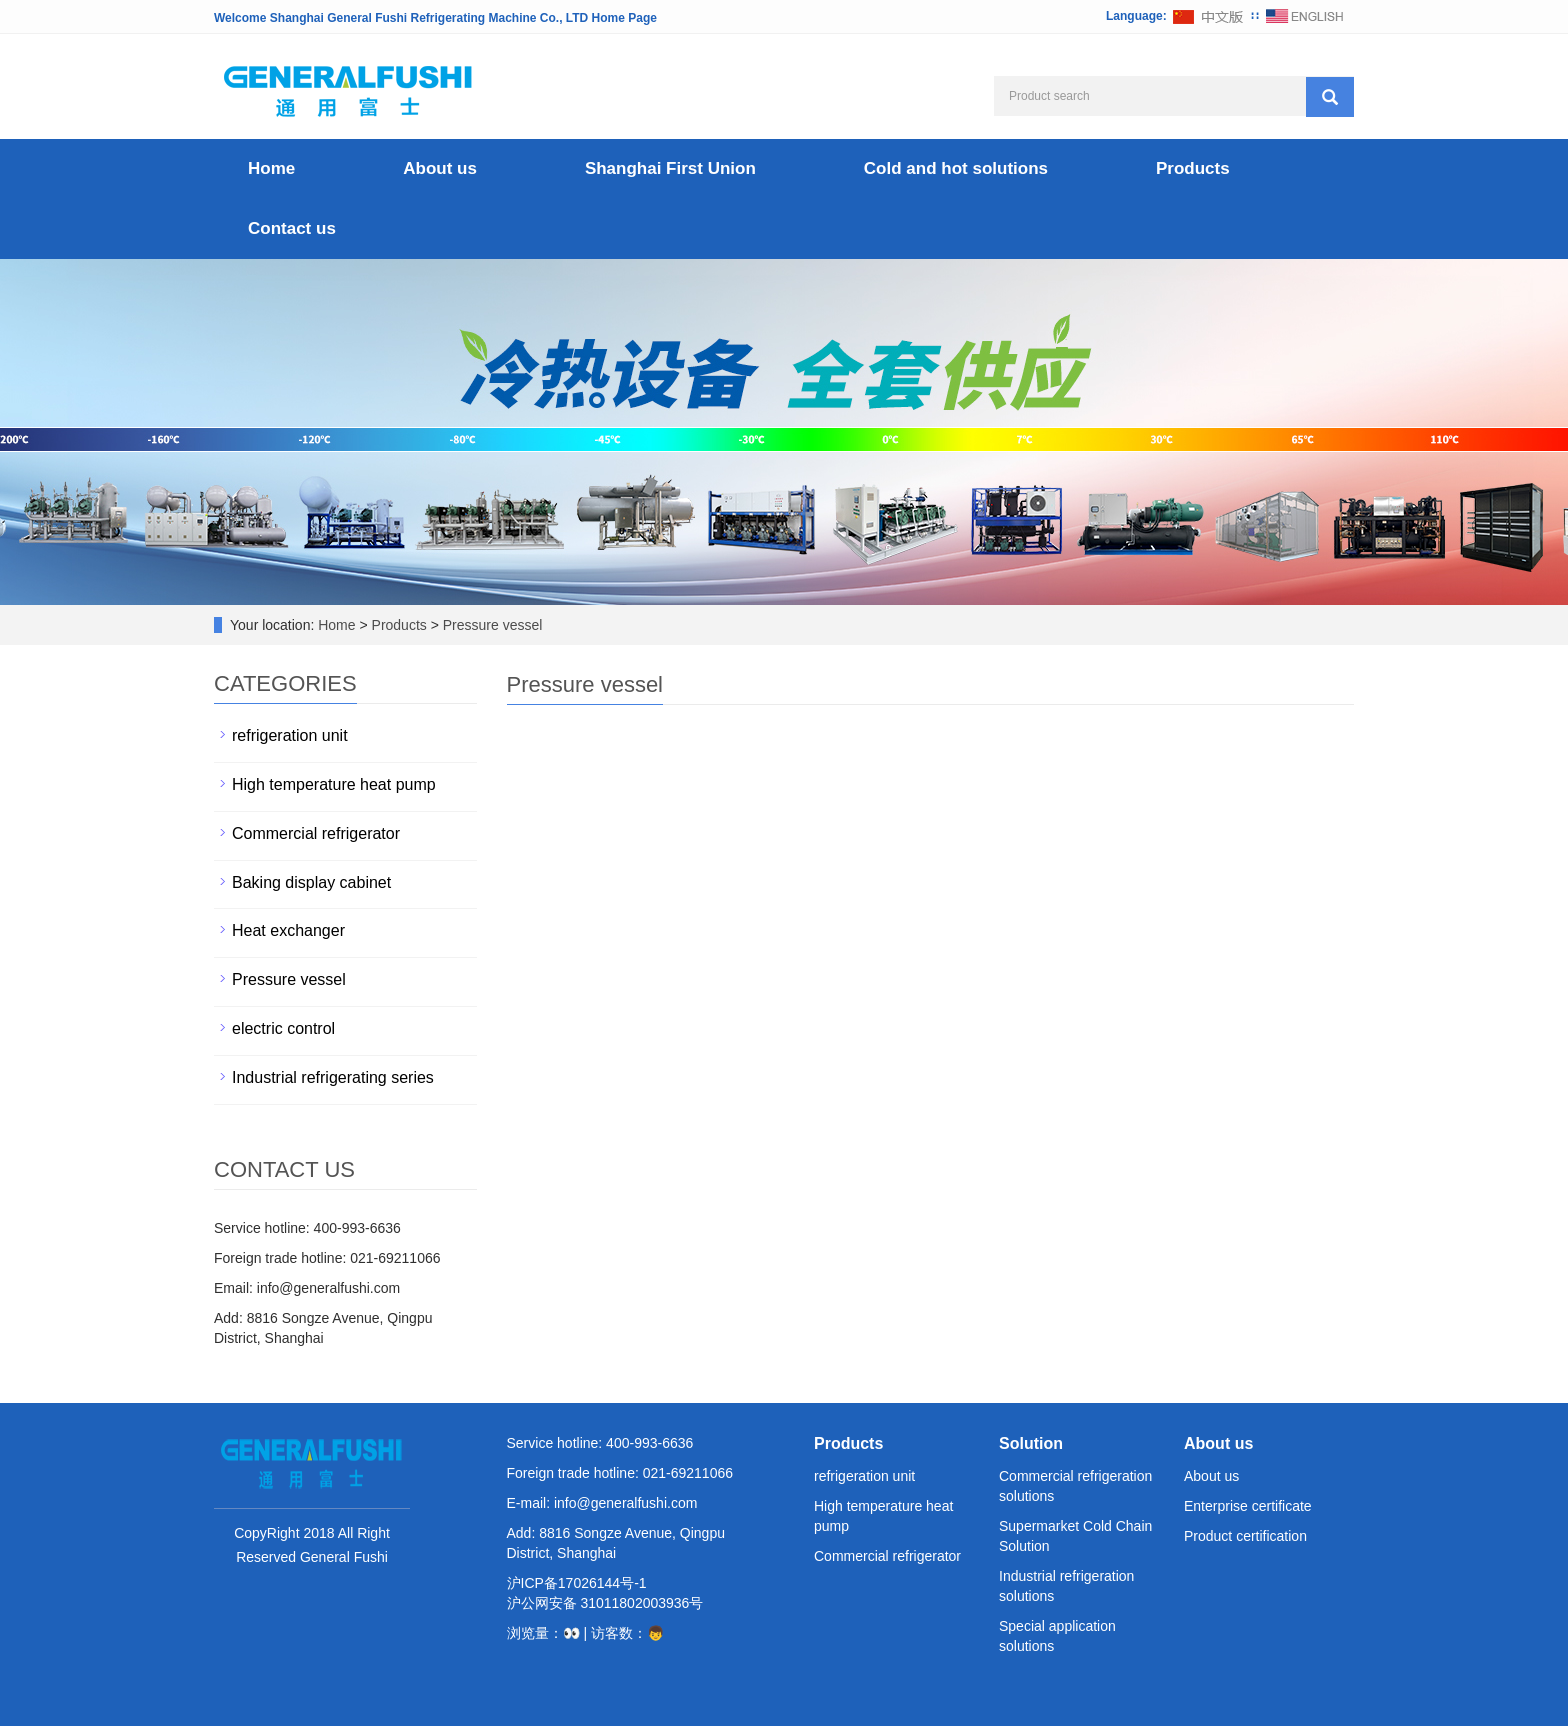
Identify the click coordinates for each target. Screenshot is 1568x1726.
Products (1193, 168)
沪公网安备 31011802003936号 (605, 1603)
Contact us (292, 228)
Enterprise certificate (1248, 1506)
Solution (1031, 1443)
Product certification (1245, 1536)
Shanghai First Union (670, 168)
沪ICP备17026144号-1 (577, 1583)
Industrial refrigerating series (333, 1077)
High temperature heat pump (334, 784)
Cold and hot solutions (956, 168)
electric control (283, 1028)
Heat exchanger (288, 930)
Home (271, 168)
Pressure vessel (490, 625)
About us (440, 168)
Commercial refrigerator (316, 833)
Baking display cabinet (311, 882)
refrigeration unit (290, 735)
